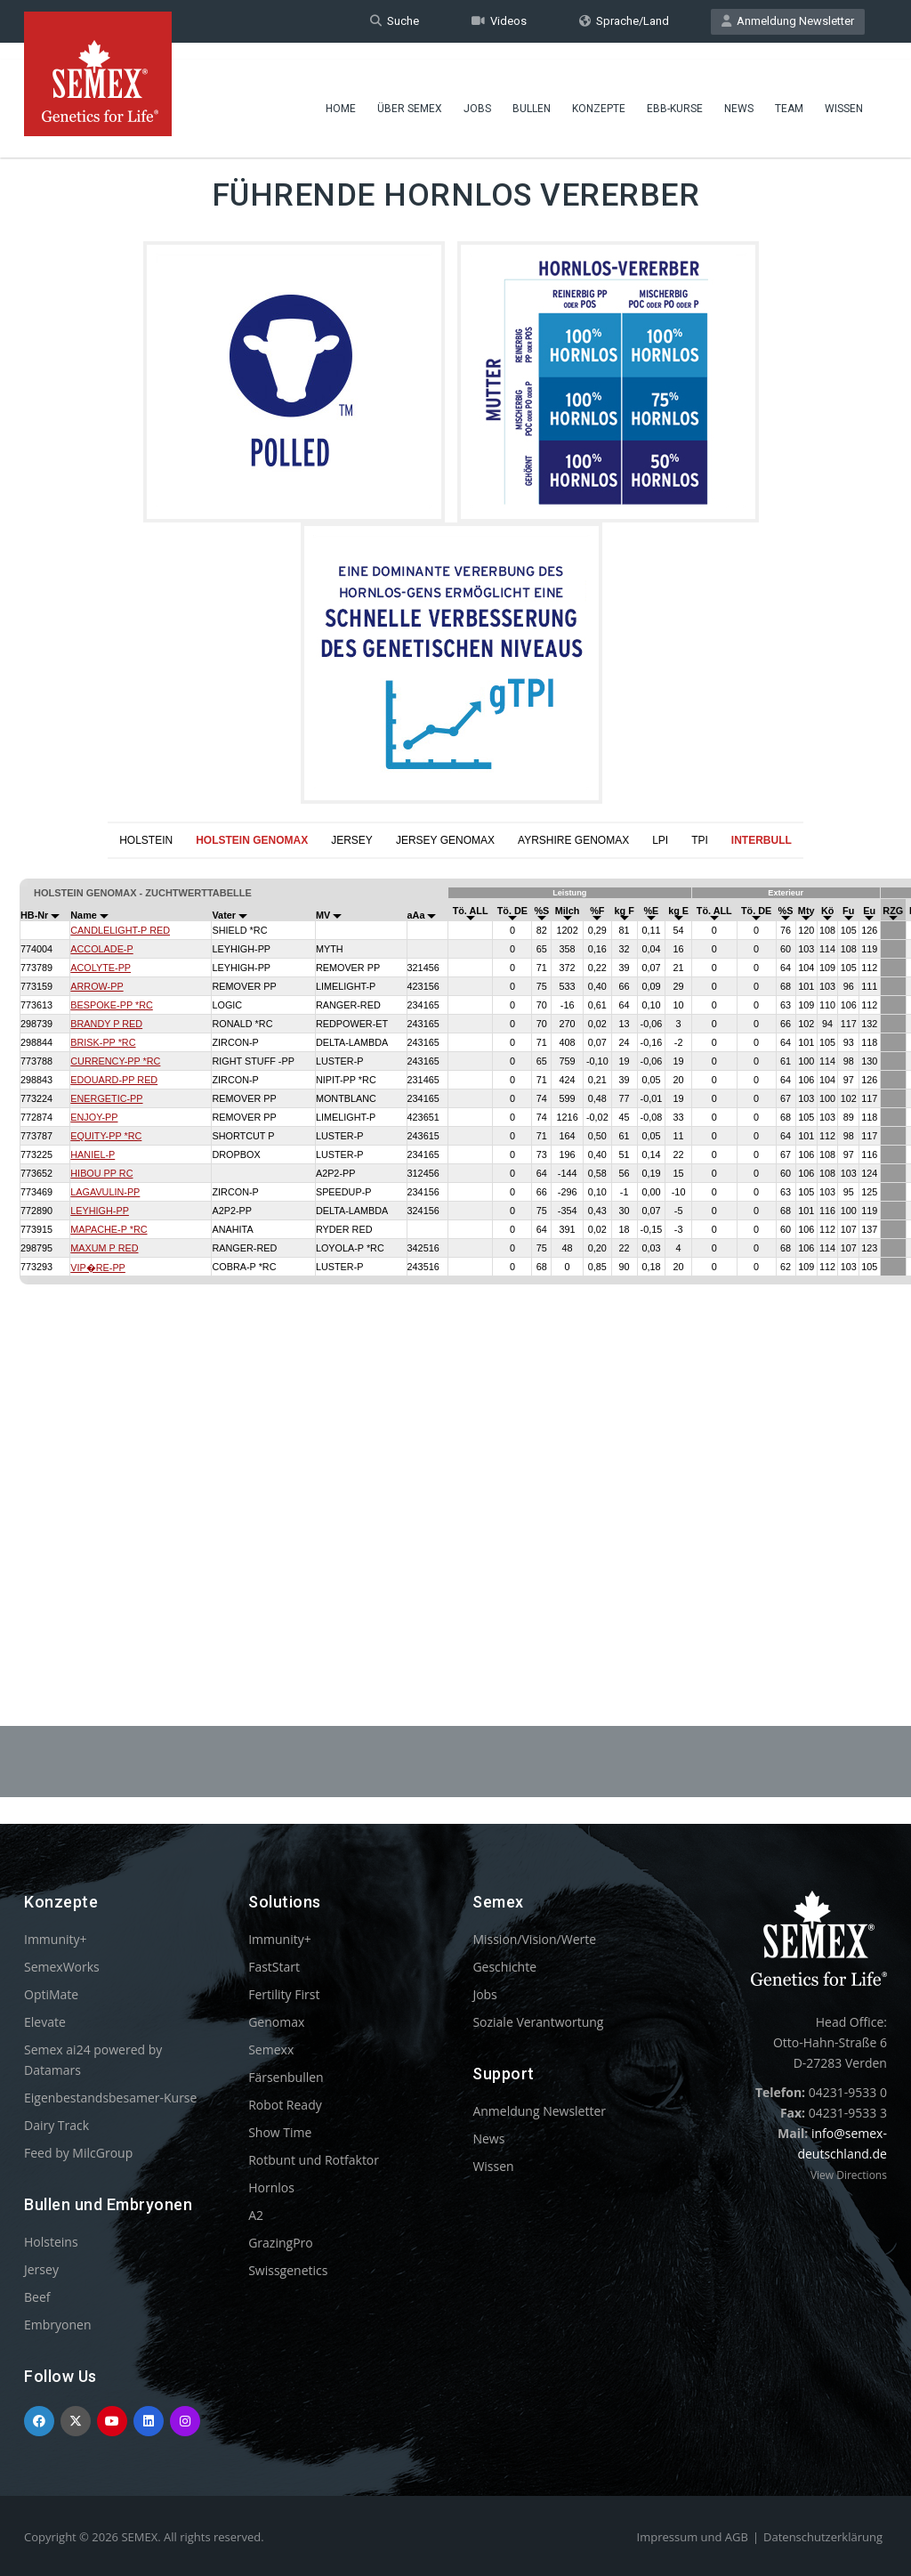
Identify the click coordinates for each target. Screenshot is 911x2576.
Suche (394, 21)
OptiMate (51, 1994)
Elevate (45, 2021)
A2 (255, 2215)
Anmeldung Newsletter (788, 21)
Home (341, 93)
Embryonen (58, 2324)
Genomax (276, 2021)
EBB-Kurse (675, 93)
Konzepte (598, 93)
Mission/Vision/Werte (534, 1939)
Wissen (844, 93)
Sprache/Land (624, 21)
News (739, 93)
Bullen (531, 93)
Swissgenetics (287, 2270)
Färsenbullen (286, 2077)
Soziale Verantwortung (537, 2021)
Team (789, 93)
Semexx (271, 2049)
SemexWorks (62, 1966)
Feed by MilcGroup (78, 2152)
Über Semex (409, 93)
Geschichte (504, 1966)
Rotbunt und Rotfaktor (313, 2159)
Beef (37, 2296)
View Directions (848, 2175)
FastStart (274, 1966)
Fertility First (283, 1994)
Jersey (41, 2269)
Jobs (477, 93)
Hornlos (271, 2187)
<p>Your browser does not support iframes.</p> (455, 1249)
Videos (499, 21)
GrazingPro (280, 2242)
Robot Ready (285, 2104)
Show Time (279, 2132)
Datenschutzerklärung (823, 2537)
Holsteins (51, 2241)
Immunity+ (55, 1939)
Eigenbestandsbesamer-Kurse (110, 2097)
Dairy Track (56, 2125)
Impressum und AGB (692, 2537)
